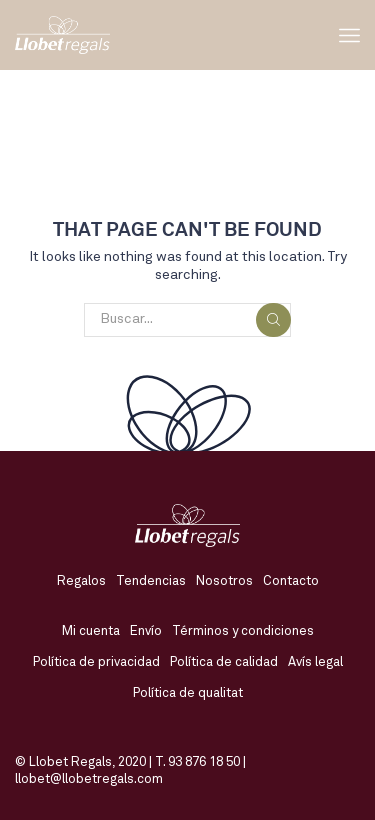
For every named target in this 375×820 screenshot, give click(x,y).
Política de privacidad (96, 662)
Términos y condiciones (243, 631)
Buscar (273, 319)
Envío (146, 631)
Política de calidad (224, 662)
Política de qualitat (188, 693)
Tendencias (151, 581)
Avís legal (315, 662)
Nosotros (224, 581)
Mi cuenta (91, 631)
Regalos (81, 581)
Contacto (291, 581)
